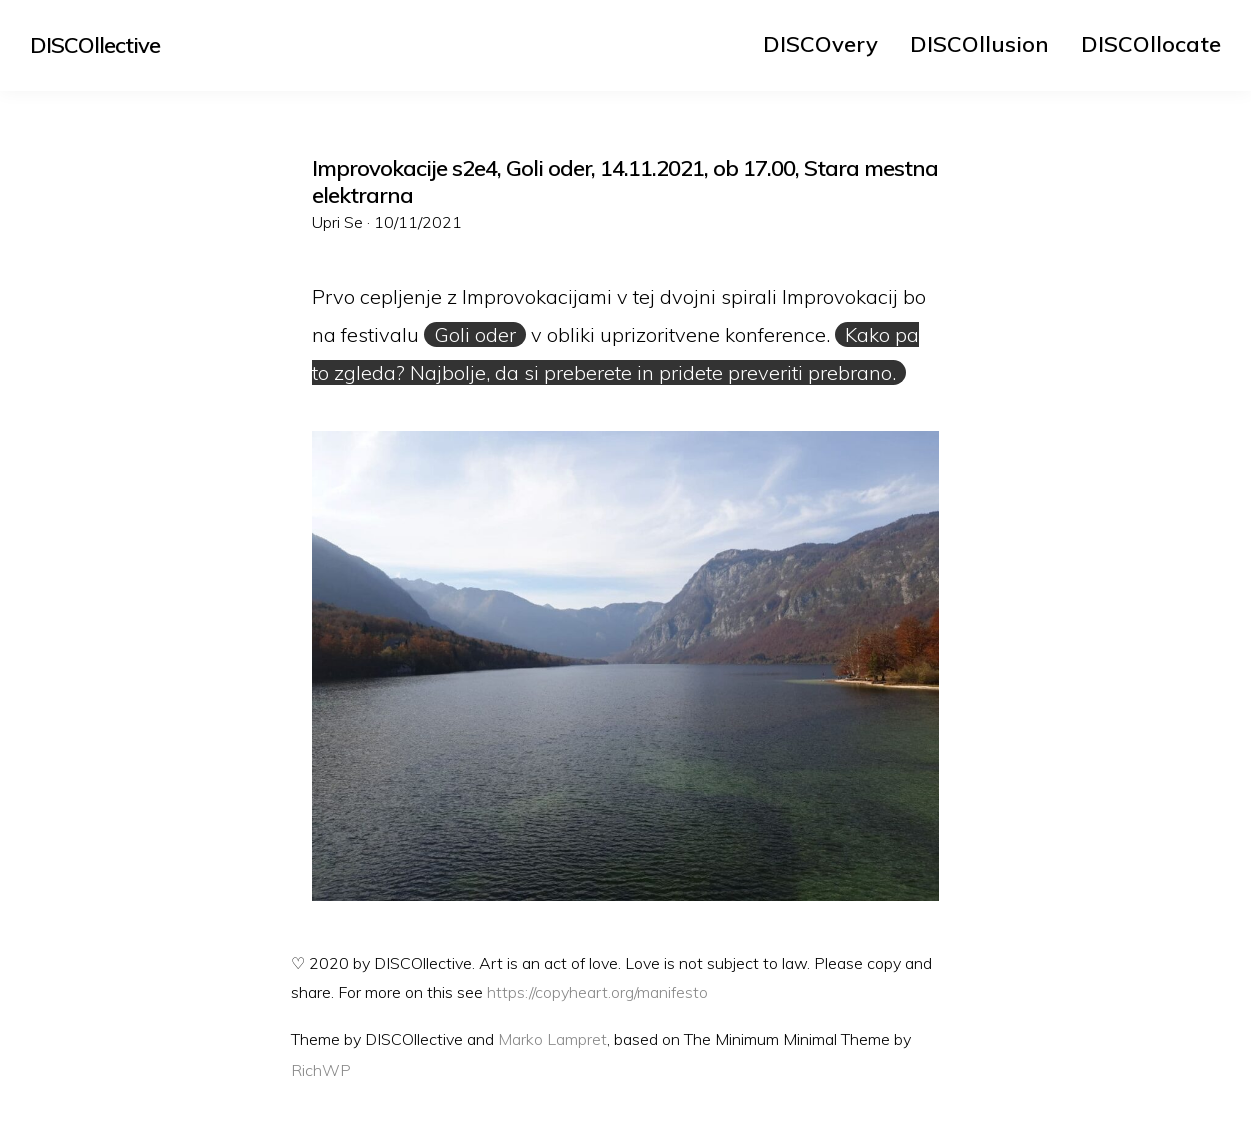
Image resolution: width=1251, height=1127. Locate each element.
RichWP (321, 1070)
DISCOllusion (979, 44)
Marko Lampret (552, 1039)
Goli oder (475, 334)
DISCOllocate (1151, 44)
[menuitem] (820, 44)
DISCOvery (820, 44)
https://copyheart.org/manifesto (597, 992)
